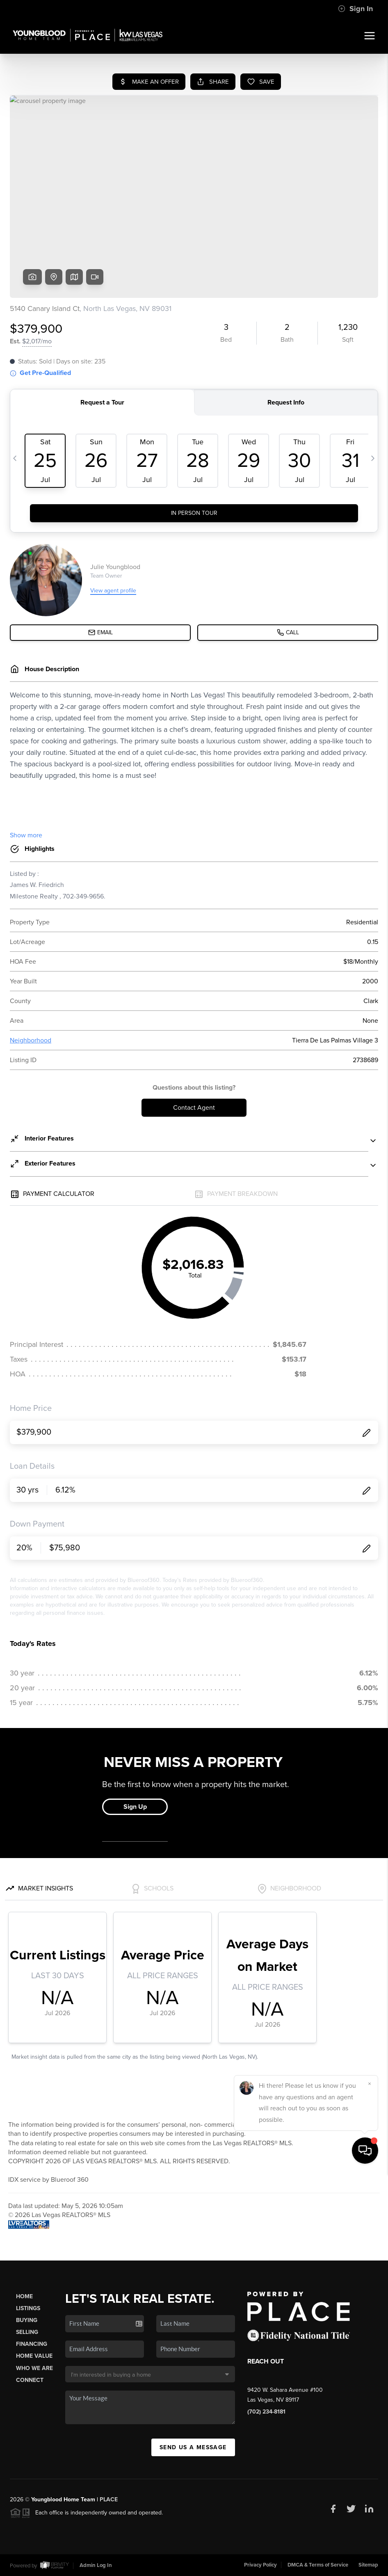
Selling (27, 2332)
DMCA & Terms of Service (318, 2565)
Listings (28, 2308)
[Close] (369, 2486)
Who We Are (34, 2368)
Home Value (34, 2355)
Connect (29, 2380)
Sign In (355, 9)
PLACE (109, 2499)
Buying (26, 2320)
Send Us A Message (193, 2447)
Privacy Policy (260, 2565)
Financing (31, 2344)
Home (24, 2296)
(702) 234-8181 (266, 2411)
